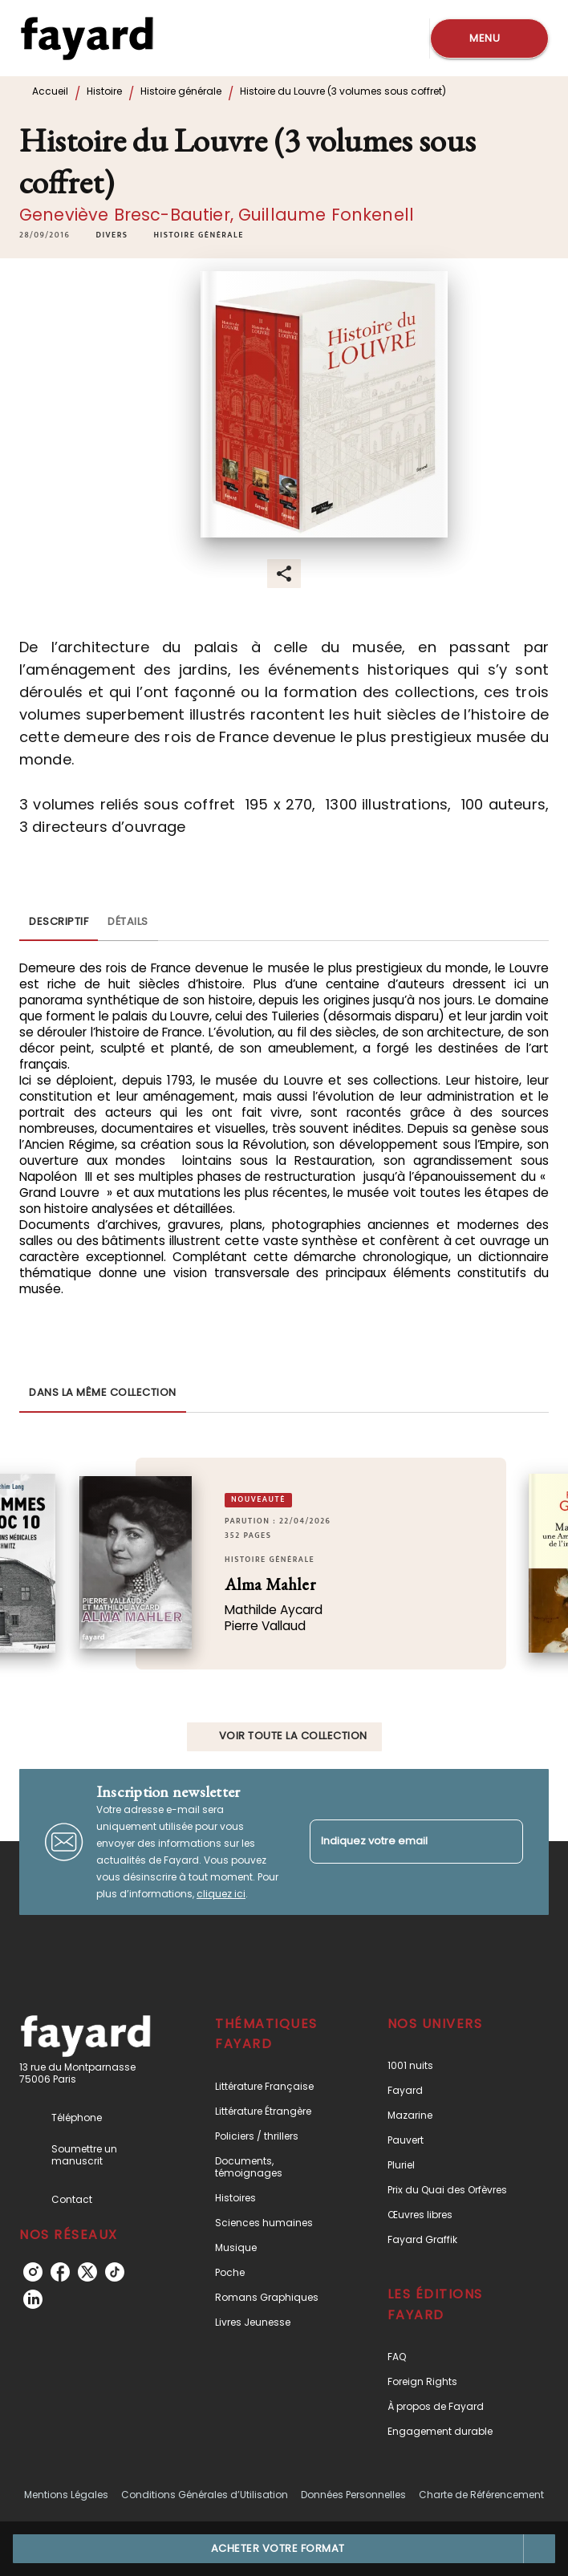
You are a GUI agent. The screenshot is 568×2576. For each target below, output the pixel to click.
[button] (111, 235)
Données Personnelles (353, 2494)
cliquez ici (221, 1894)
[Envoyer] (504, 1842)
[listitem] (33, 2272)
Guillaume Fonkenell (326, 214)
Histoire (104, 91)
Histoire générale (180, 91)
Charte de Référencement (481, 2494)
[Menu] (489, 38)
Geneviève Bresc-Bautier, (128, 214)
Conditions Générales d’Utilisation (204, 2494)
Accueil (50, 91)
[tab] (58, 922)
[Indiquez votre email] (396, 1841)
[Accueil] (86, 38)
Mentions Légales (66, 2494)
